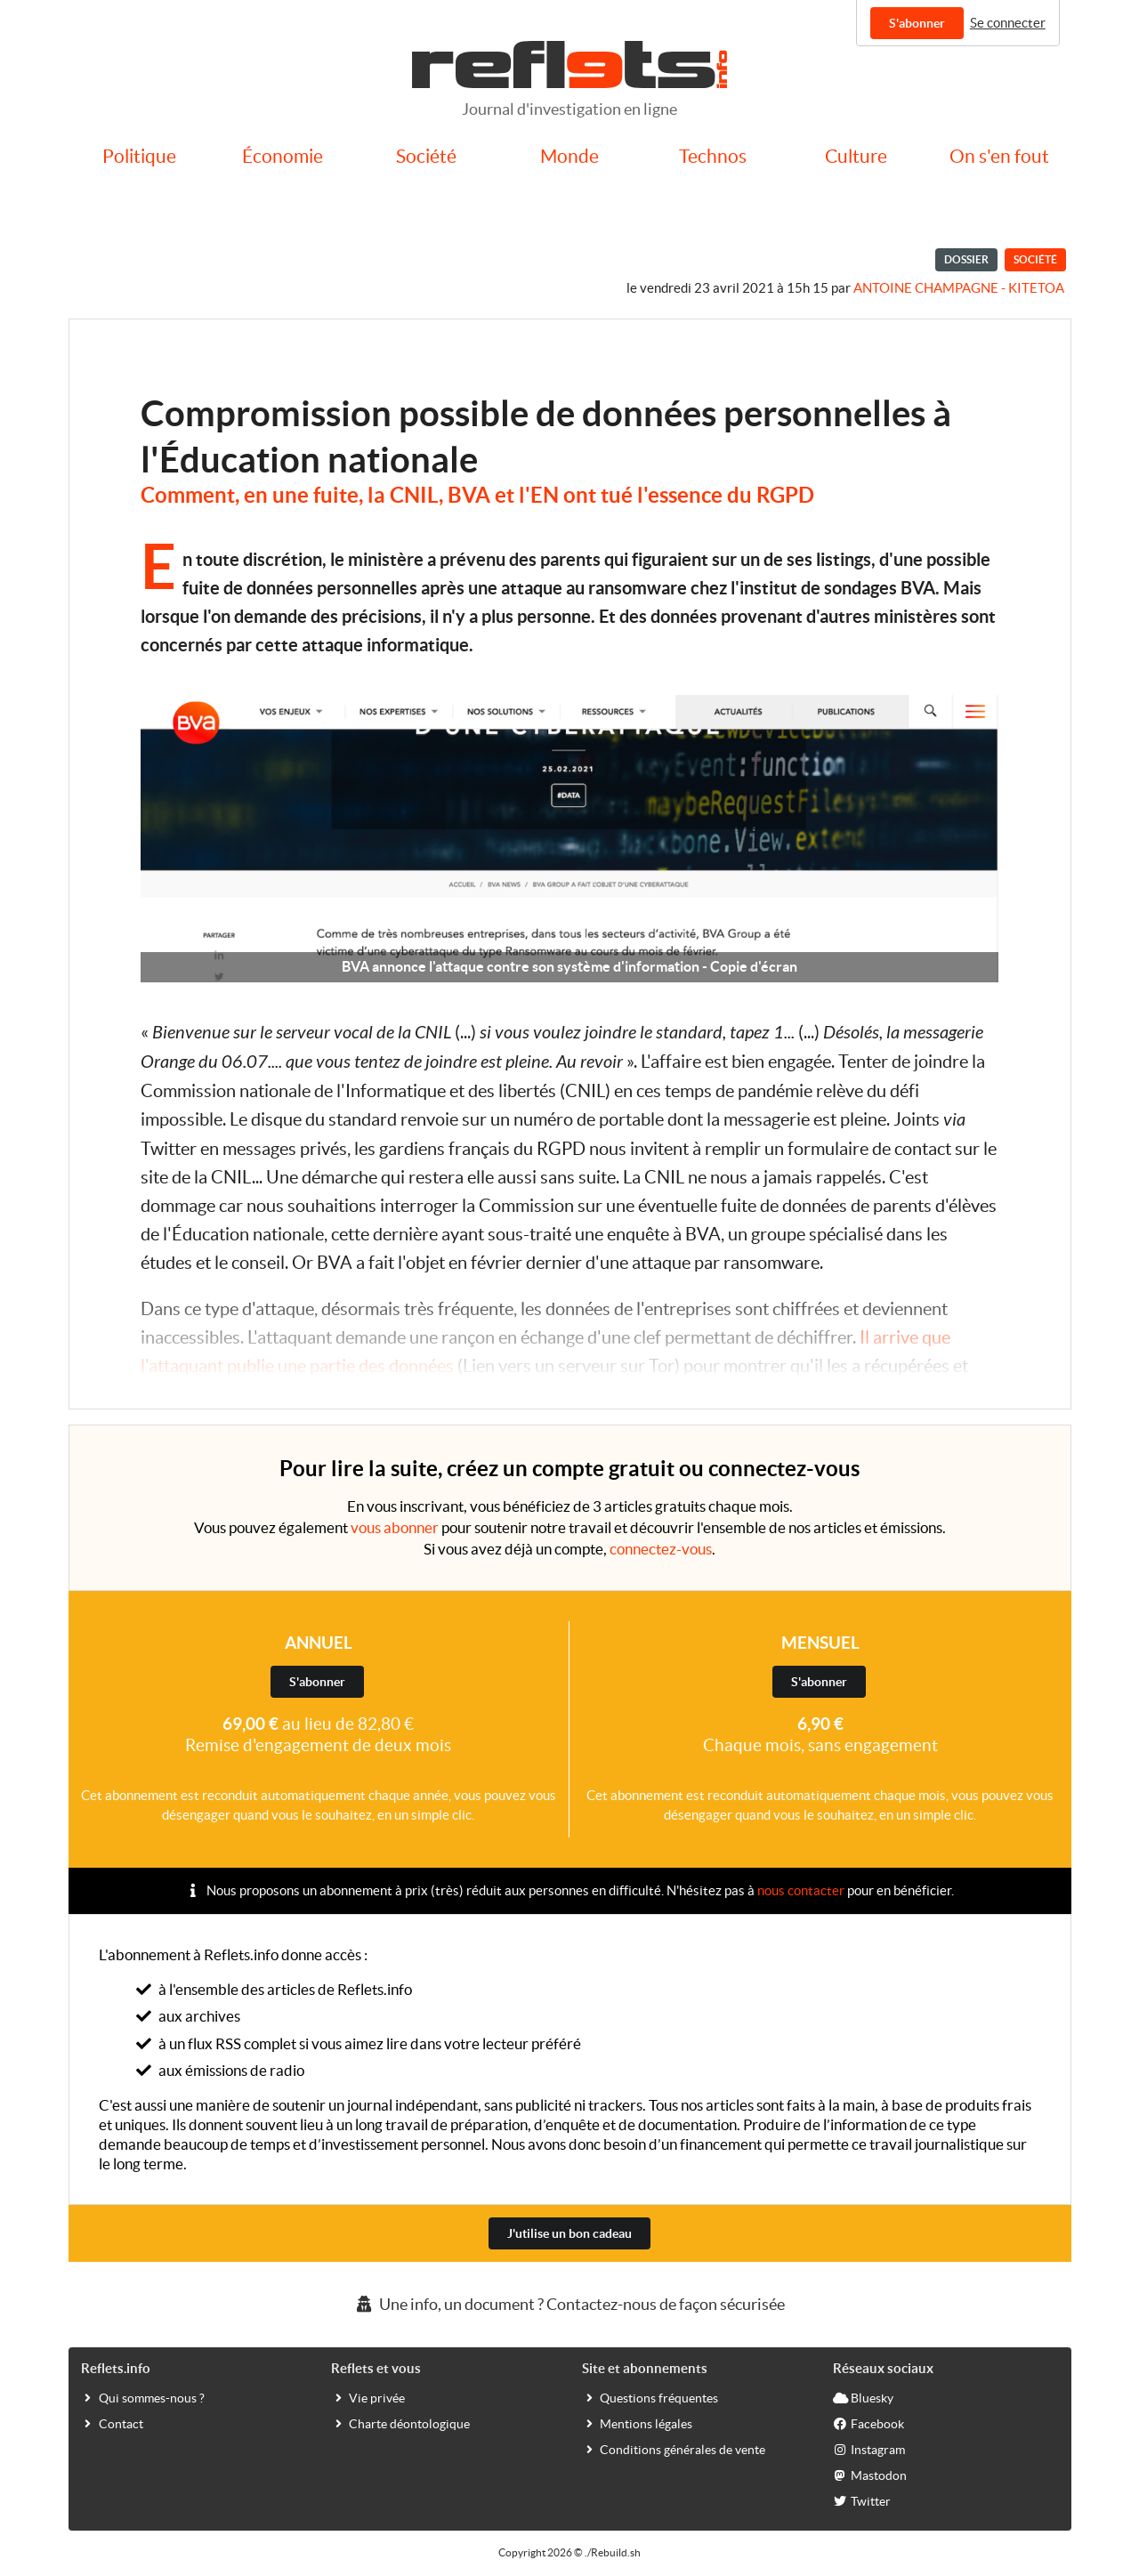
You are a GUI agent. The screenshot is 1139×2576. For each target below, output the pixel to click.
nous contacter (800, 1890)
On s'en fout (999, 156)
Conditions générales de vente (673, 2449)
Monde (569, 156)
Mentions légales (637, 2423)
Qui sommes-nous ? (143, 2397)
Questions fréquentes (650, 2397)
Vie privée (368, 2397)
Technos (713, 156)
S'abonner (917, 23)
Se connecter (1008, 22)
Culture (856, 156)
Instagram (869, 2449)
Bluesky (863, 2397)
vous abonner (395, 1527)
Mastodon (870, 2475)
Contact (112, 2423)
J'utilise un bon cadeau (569, 2233)
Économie (282, 156)
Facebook (868, 2423)
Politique (139, 156)
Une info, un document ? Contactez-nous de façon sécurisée (569, 2304)
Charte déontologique (400, 2423)
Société (426, 156)
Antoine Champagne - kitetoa (958, 287)
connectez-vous (661, 1548)
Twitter (862, 2500)
